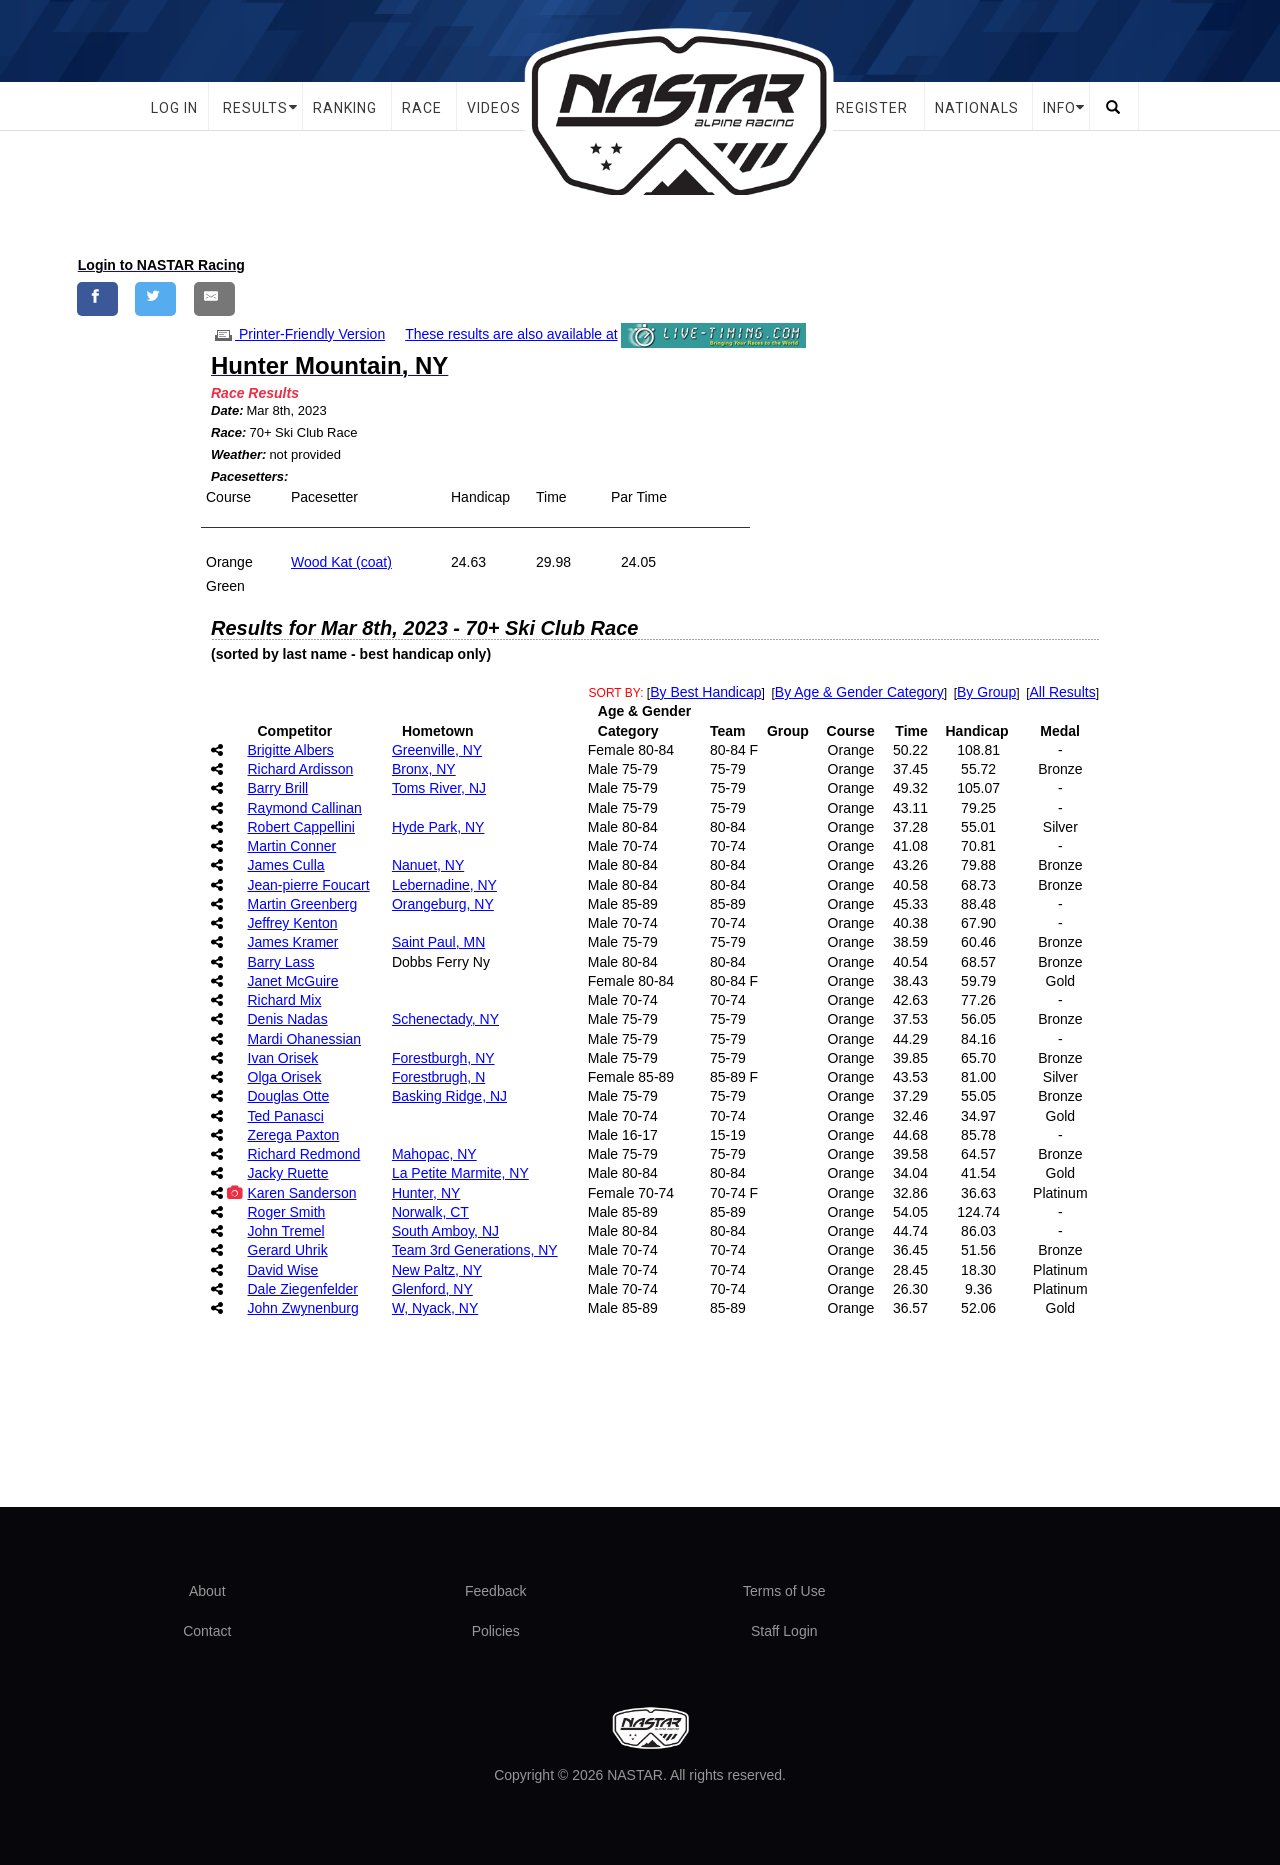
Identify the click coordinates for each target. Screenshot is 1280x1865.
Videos (494, 108)
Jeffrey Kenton (293, 923)
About (207, 1591)
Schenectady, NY (445, 1019)
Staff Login (784, 1631)
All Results (1063, 692)
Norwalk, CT (430, 1212)
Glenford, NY (432, 1289)
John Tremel (286, 1231)
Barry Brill (278, 788)
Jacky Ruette (288, 1173)
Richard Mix (285, 1000)
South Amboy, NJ (445, 1231)
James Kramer (293, 942)
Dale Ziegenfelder (303, 1289)
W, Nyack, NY (435, 1308)
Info (1059, 108)
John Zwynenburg (303, 1308)
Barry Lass (281, 962)
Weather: (238, 454)
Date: (227, 410)
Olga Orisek (285, 1077)
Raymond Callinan (305, 808)
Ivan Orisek (283, 1058)
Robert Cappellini (301, 827)
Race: (228, 432)
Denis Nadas (288, 1019)
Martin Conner (292, 846)
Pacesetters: (249, 476)
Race (422, 108)
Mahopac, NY (434, 1154)
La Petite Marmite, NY (460, 1173)
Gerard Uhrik (288, 1250)
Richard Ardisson (301, 769)
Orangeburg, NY (443, 904)
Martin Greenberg (303, 904)
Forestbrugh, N (438, 1077)
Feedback (495, 1591)
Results (255, 108)
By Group (986, 692)
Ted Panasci (286, 1116)
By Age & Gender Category (859, 692)
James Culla (286, 865)
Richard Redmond (304, 1154)
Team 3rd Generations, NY (475, 1250)
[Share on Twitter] (155, 298)
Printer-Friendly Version (298, 334)
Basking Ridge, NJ (449, 1096)
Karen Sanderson (302, 1193)
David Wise (283, 1270)
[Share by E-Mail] (214, 298)
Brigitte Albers (291, 750)
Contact (207, 1631)
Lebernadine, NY (444, 885)
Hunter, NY (426, 1193)
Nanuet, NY (428, 865)
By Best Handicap (705, 692)
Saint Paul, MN (438, 942)
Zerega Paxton (294, 1135)
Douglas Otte (289, 1096)
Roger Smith (287, 1212)
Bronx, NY (424, 769)
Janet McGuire (293, 981)
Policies (496, 1631)
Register (872, 108)
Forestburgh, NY (443, 1058)
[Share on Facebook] (97, 298)
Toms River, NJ (439, 788)
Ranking (345, 108)
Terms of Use (784, 1591)
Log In (174, 108)
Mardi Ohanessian (305, 1039)
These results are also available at (511, 334)
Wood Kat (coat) (341, 562)
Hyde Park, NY (438, 827)
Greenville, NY (437, 750)
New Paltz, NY (437, 1270)
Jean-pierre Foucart (309, 885)
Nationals (977, 108)
